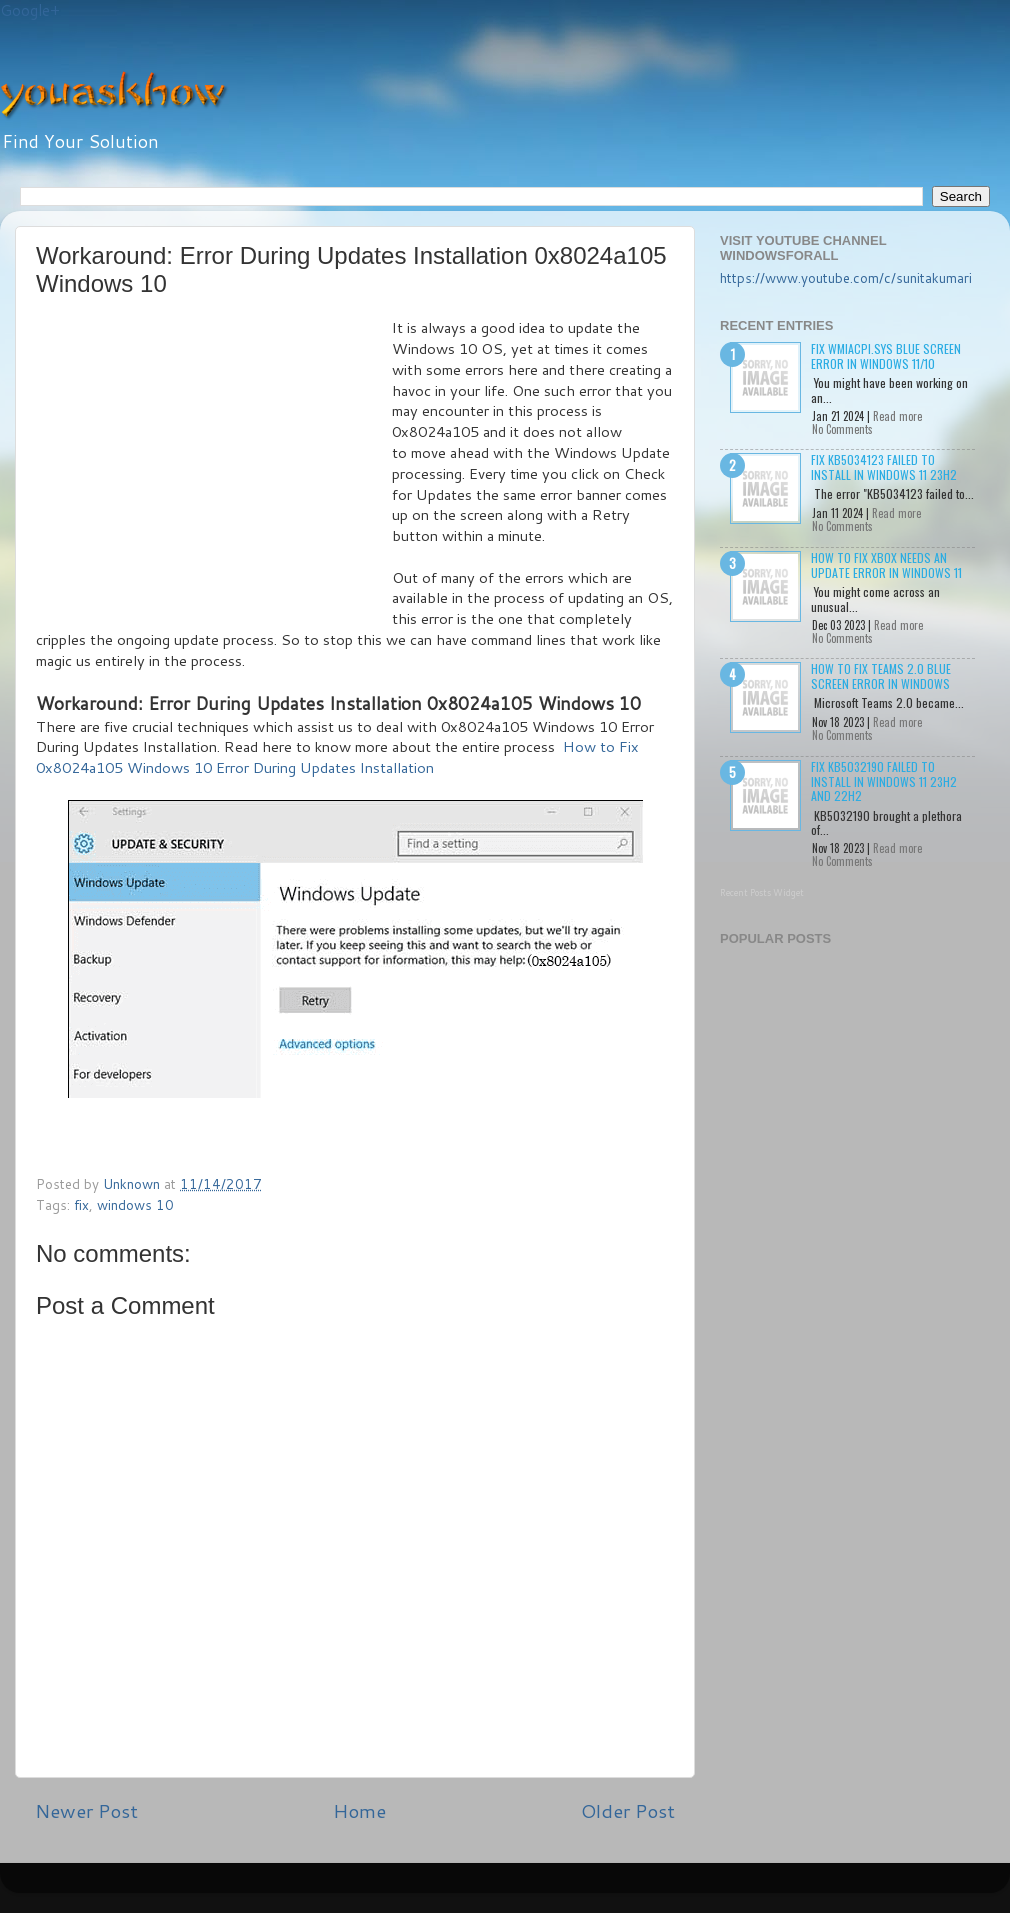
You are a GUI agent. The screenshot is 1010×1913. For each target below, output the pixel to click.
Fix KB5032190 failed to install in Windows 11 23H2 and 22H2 (884, 781)
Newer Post (86, 1810)
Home (359, 1810)
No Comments (842, 429)
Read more (897, 416)
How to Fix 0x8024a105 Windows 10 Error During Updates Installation (337, 757)
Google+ (30, 10)
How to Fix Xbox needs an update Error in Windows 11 (886, 564)
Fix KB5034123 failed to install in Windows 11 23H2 (884, 466)
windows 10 (135, 1204)
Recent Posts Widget (762, 892)
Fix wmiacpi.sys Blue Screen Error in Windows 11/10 (886, 355)
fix (81, 1204)
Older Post (628, 1810)
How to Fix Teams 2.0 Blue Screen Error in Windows (881, 675)
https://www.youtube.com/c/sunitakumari (846, 277)
